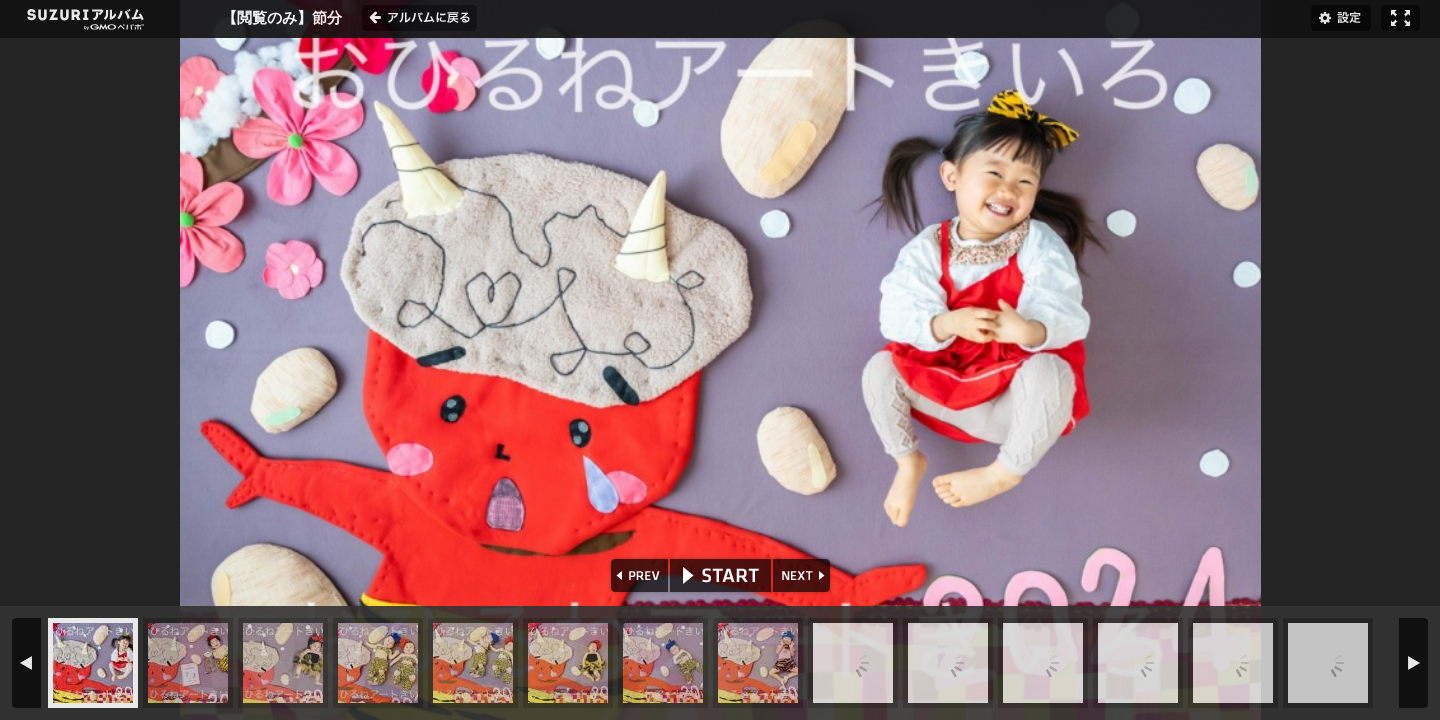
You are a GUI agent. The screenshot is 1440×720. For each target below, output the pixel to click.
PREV (637, 575)
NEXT (803, 575)
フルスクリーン (1400, 18)
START (720, 575)
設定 (1341, 18)
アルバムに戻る (419, 18)
